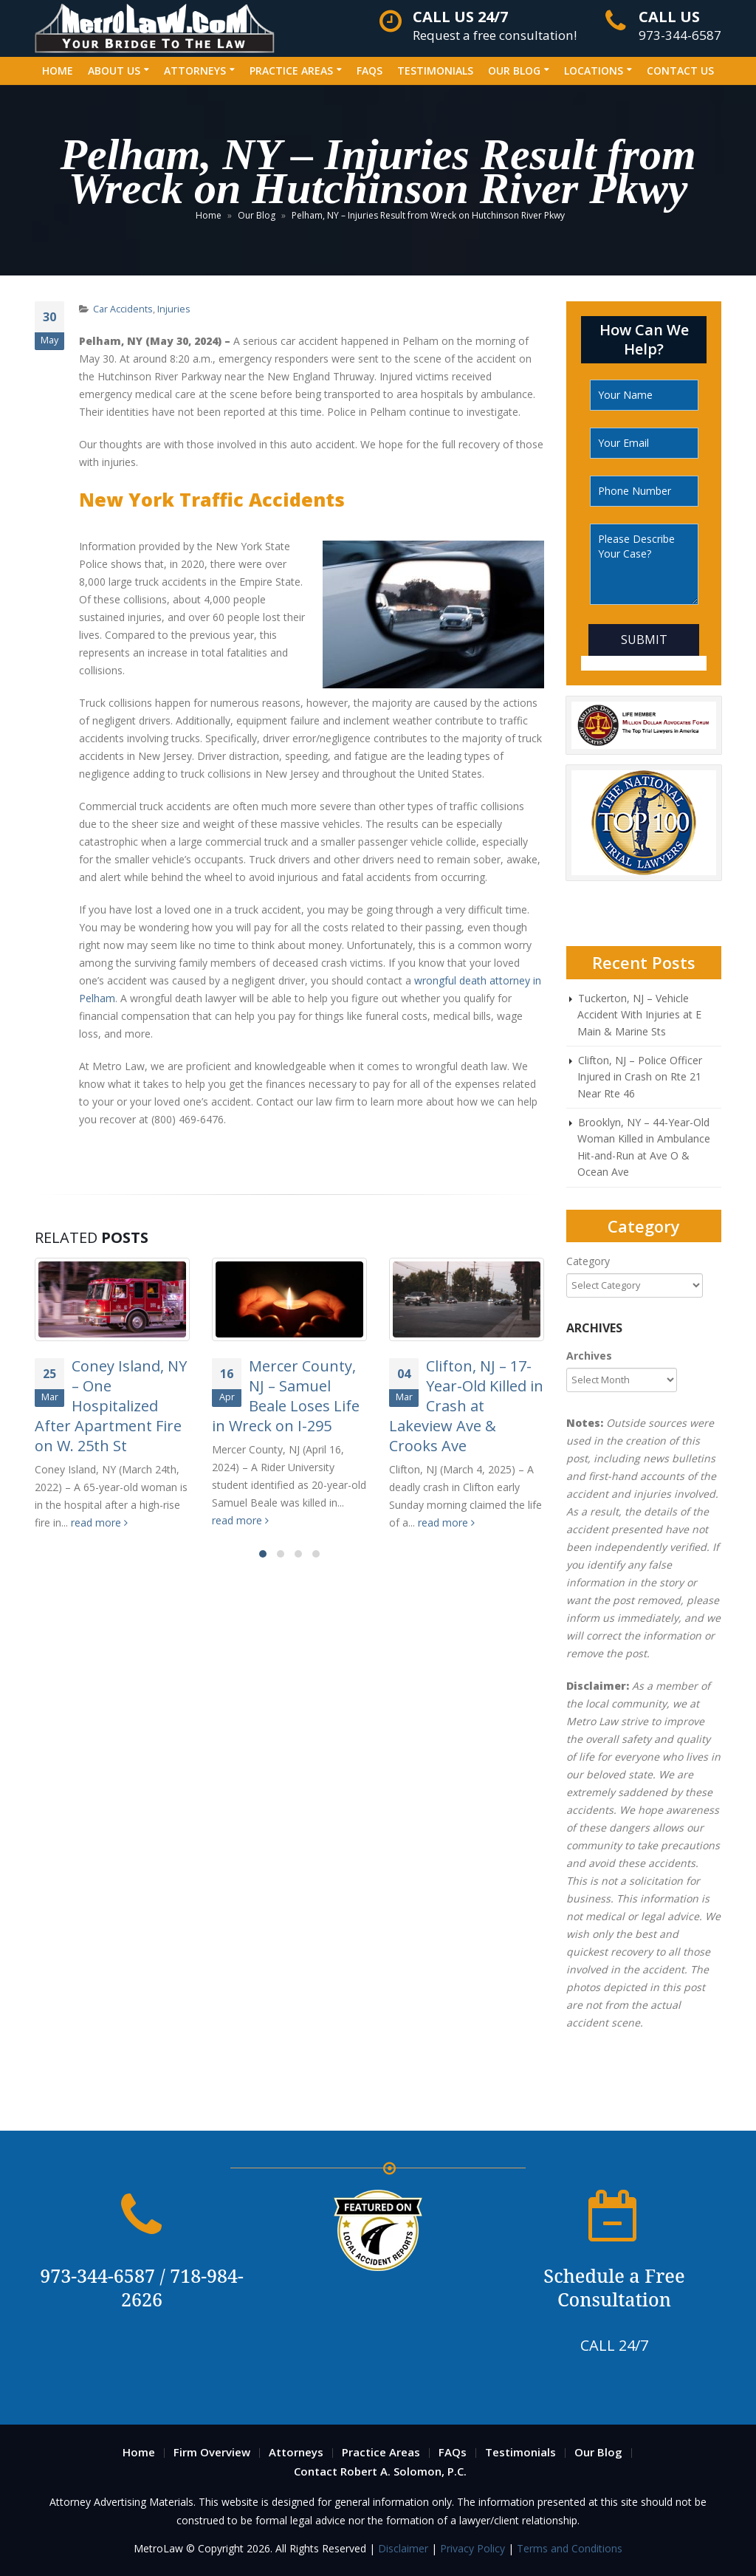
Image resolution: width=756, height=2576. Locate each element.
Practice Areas (291, 71)
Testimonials (435, 71)
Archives (589, 1356)
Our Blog (514, 71)
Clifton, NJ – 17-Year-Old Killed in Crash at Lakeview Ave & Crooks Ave (466, 1406)
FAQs (369, 71)
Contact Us (680, 71)
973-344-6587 (680, 26)
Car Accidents (123, 309)
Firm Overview (211, 2452)
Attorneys (195, 71)
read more (99, 1522)
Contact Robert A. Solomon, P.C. (380, 2471)
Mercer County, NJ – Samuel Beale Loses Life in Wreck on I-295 (286, 1396)
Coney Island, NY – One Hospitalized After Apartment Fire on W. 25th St (111, 1406)
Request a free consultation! (495, 26)
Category (588, 1261)
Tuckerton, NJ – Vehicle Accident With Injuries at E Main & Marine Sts (639, 1014)
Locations (593, 71)
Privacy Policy (472, 2548)
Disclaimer (404, 2548)
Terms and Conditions (569, 2548)
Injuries (173, 309)
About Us (114, 71)
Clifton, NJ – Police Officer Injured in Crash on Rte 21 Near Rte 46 (639, 1076)
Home (57, 71)
